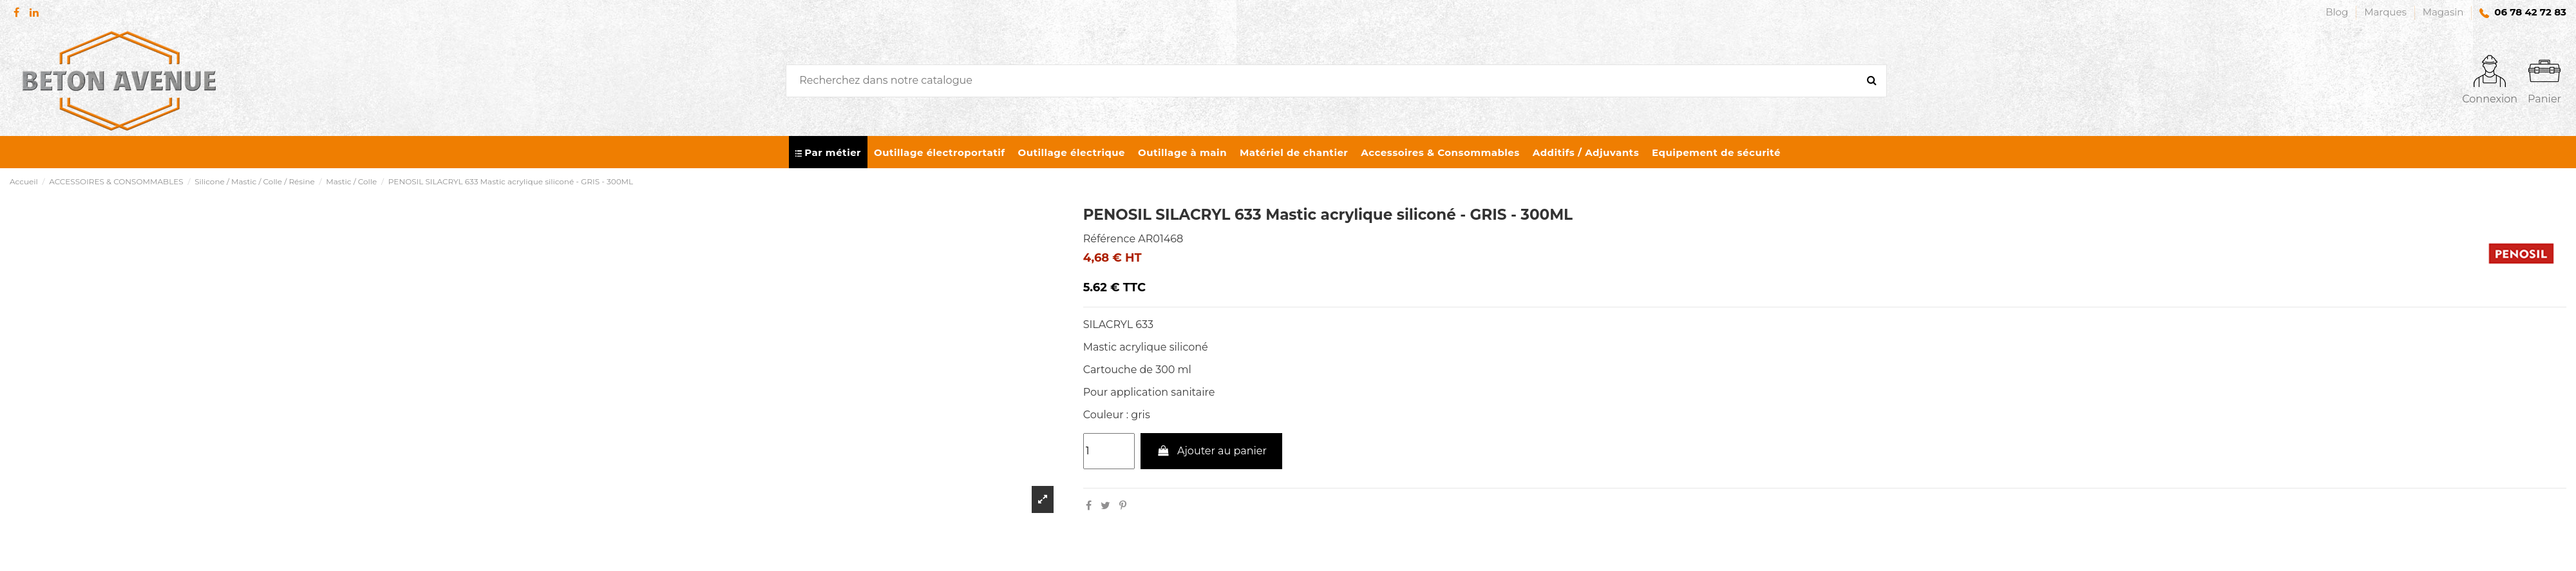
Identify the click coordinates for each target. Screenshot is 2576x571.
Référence (1109, 239)
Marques (2386, 12)
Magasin (2443, 12)
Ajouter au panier (1211, 451)
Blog (2338, 12)
